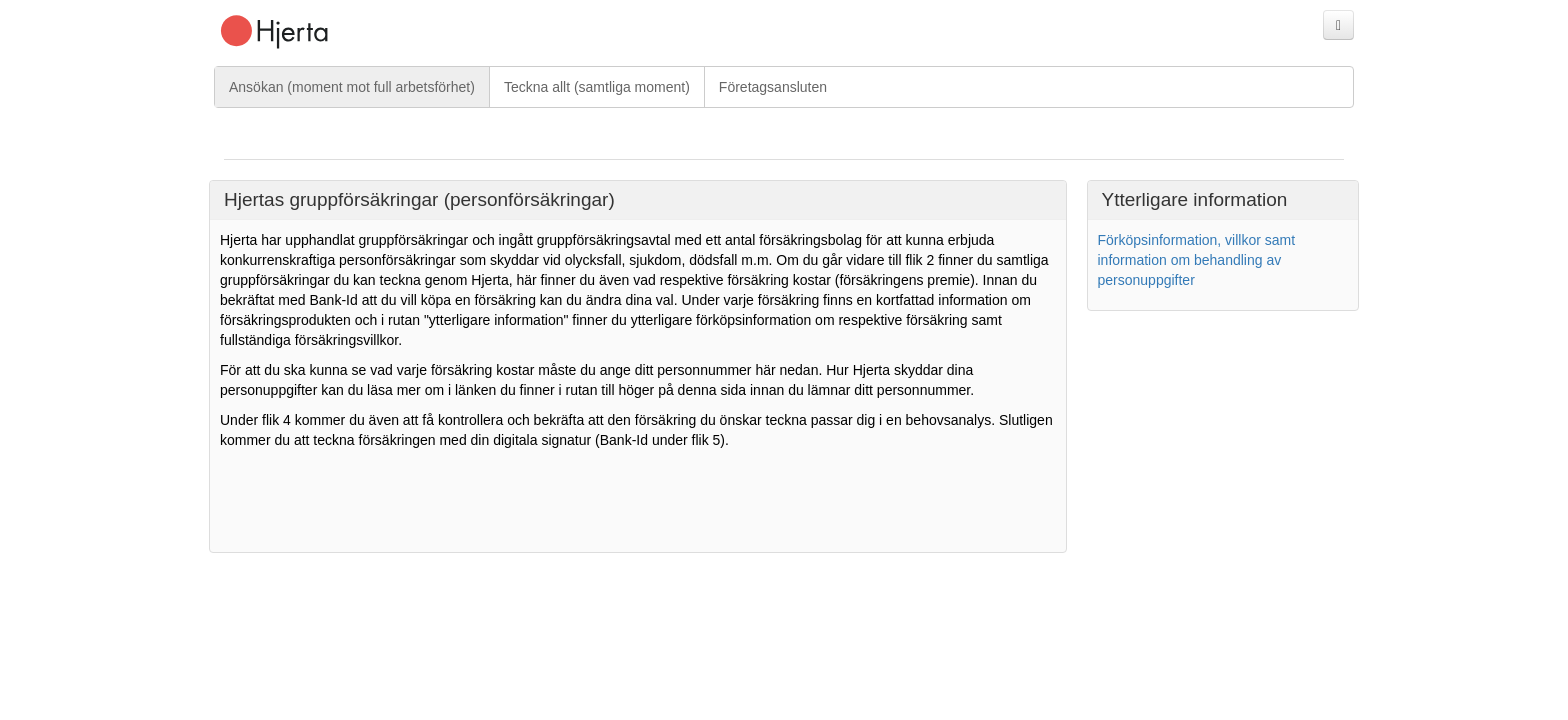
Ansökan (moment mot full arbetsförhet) (352, 87)
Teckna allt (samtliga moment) (597, 87)
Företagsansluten (773, 87)
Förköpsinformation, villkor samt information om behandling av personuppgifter (1197, 260)
